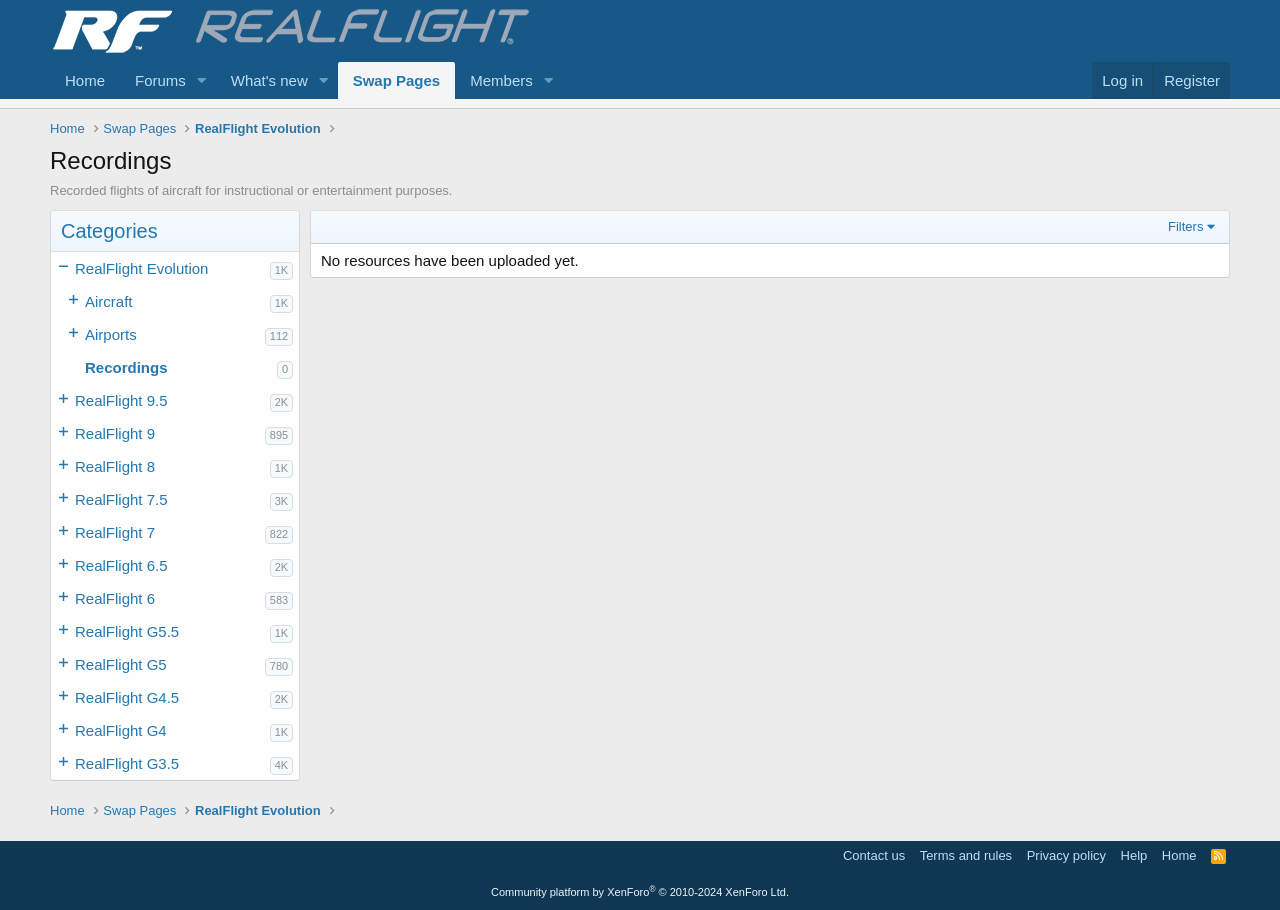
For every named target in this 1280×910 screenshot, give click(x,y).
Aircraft (109, 301)
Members (501, 80)
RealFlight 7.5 (121, 499)
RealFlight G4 (121, 730)
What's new (269, 80)
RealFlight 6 (115, 598)
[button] (202, 80)
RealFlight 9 (115, 433)
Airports (111, 334)
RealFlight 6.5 (121, 565)
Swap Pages (397, 80)
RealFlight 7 (115, 532)
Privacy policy (1066, 855)
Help (1134, 855)
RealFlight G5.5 (127, 631)
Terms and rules (966, 855)
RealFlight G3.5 (127, 763)
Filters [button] (1185, 226)
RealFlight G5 (121, 664)
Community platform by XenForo (640, 892)
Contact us (874, 855)
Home (85, 80)
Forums (160, 80)
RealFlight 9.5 (121, 400)
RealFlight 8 (115, 466)
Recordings (126, 367)
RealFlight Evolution (141, 268)
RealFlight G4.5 (127, 697)
